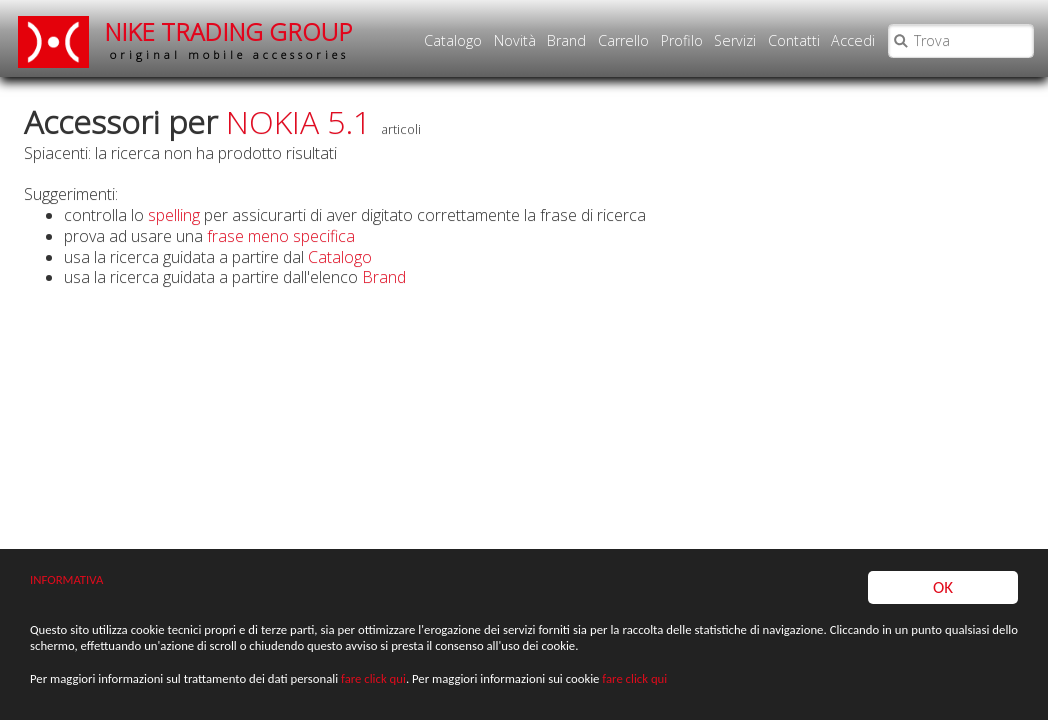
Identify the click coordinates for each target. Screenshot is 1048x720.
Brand (566, 40)
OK (943, 587)
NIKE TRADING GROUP (229, 39)
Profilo (682, 40)
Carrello (623, 40)
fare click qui (373, 679)
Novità (515, 40)
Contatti (794, 40)
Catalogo (453, 40)
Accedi (853, 40)
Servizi (735, 40)
